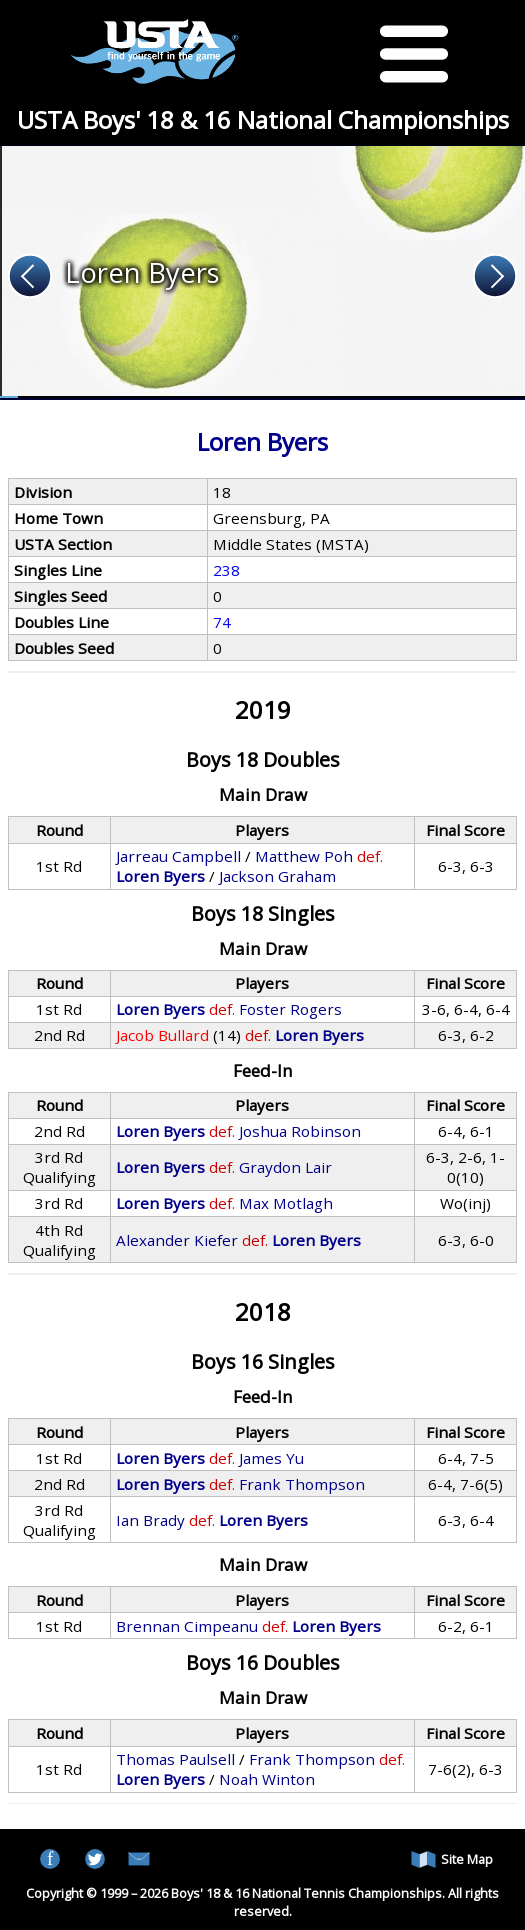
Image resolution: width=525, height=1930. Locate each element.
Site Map (452, 1859)
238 (226, 570)
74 (222, 622)
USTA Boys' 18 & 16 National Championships (263, 119)
